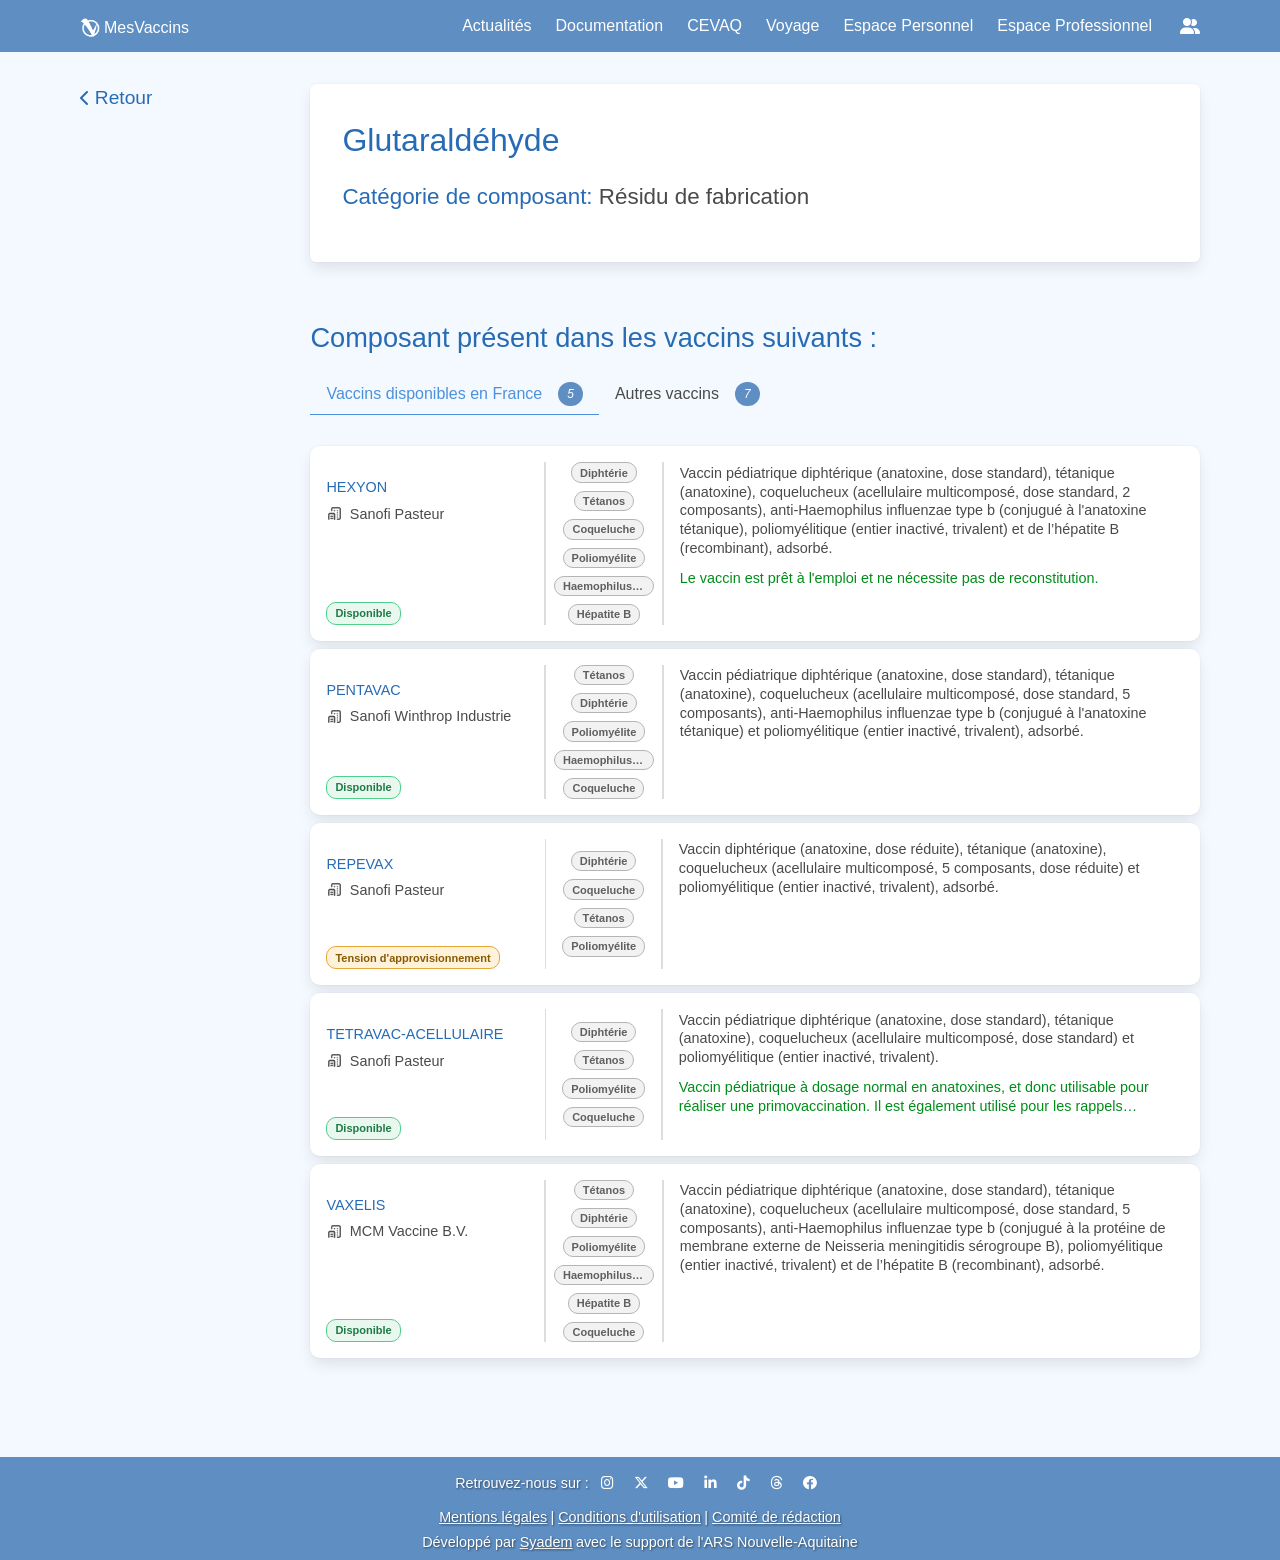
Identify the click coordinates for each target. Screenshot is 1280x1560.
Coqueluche (603, 529)
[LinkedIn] (712, 1483)
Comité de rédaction (776, 1517)
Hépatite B (604, 614)
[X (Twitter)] (643, 1483)
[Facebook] (810, 1483)
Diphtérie (604, 473)
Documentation (610, 25)
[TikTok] (745, 1483)
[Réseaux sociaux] (1190, 26)
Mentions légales (493, 1517)
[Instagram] (609, 1483)
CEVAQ (714, 25)
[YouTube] (678, 1483)
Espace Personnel (908, 25)
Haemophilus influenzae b (608, 586)
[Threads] (778, 1483)
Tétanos (604, 501)
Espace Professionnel (1074, 25)
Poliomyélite (604, 558)
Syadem (546, 1542)
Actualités (496, 25)
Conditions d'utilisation (629, 1517)
